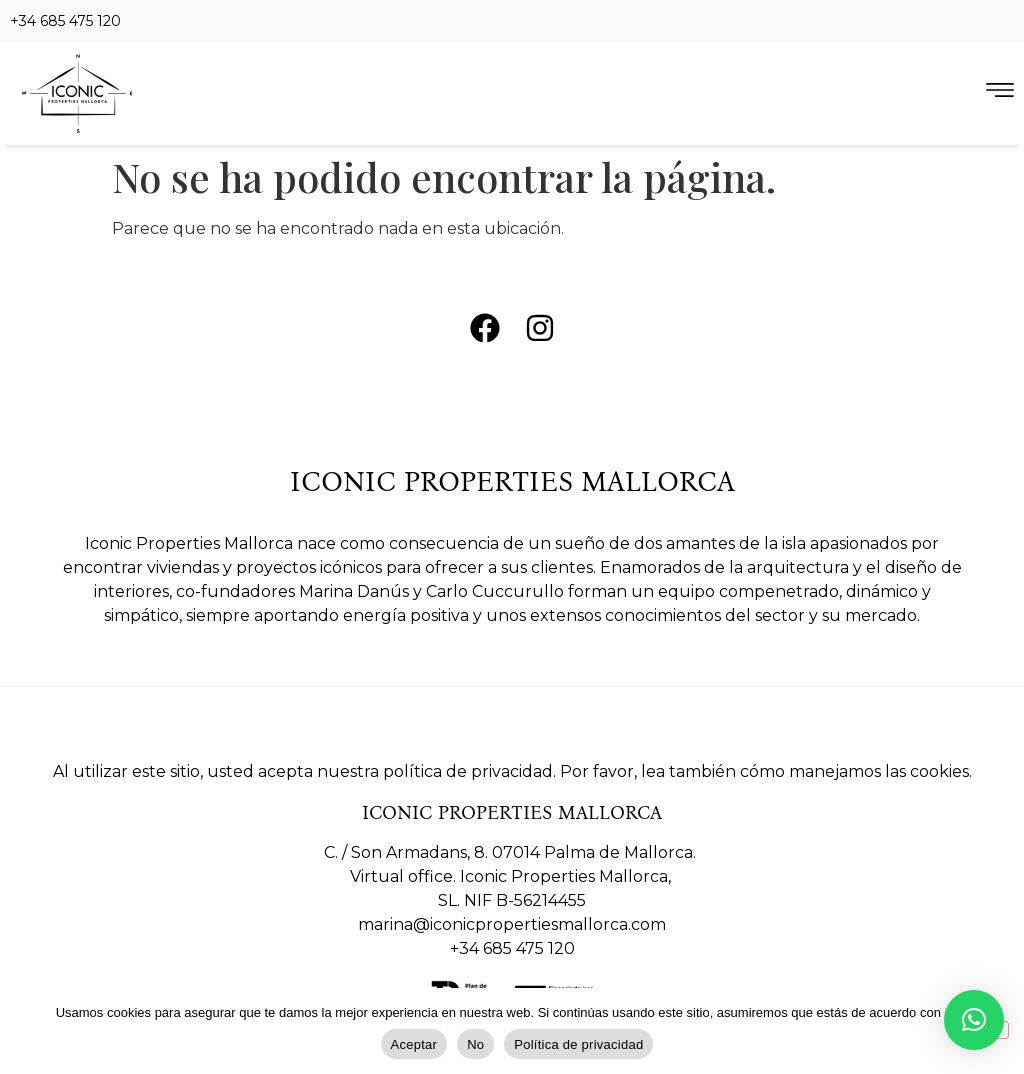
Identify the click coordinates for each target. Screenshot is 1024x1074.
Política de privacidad (578, 1044)
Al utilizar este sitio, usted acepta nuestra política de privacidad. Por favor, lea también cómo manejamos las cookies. (512, 771)
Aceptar (414, 1044)
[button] (974, 1020)
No (475, 1044)
